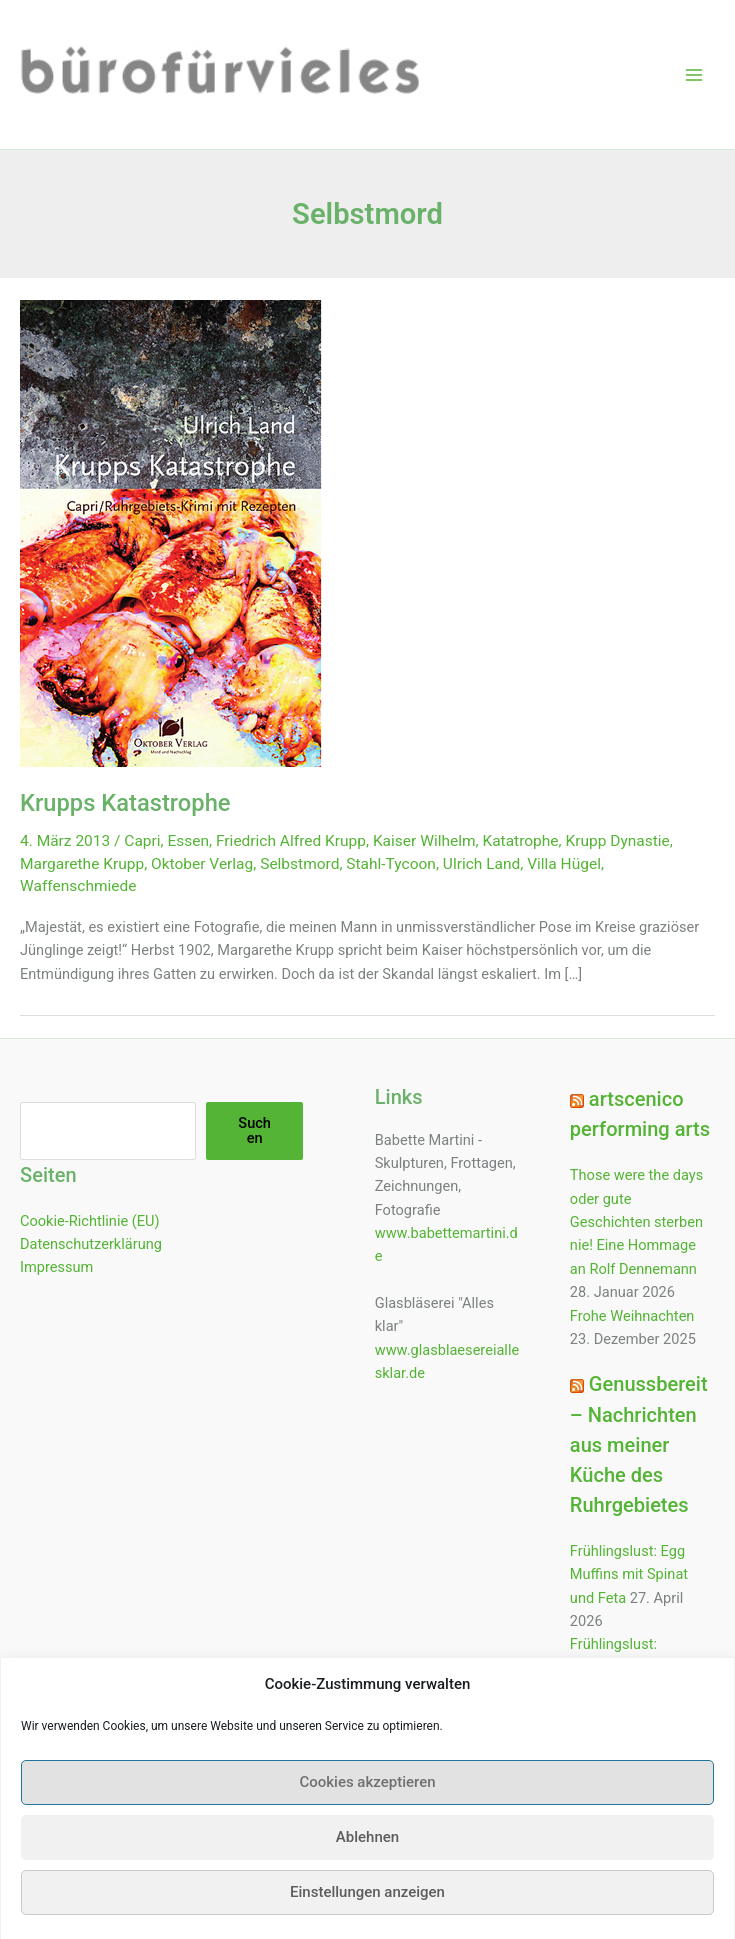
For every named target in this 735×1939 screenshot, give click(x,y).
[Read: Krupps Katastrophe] (171, 533)
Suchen (254, 1130)
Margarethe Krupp (82, 864)
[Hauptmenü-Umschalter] (694, 75)
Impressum (56, 1267)
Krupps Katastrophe (125, 803)
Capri (142, 841)
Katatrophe (520, 841)
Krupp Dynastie (618, 841)
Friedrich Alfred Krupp (291, 841)
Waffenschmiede (78, 886)
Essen (189, 841)
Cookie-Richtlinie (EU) (90, 1221)
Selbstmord (299, 864)
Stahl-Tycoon (391, 864)
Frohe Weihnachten (632, 1316)
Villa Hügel (564, 864)
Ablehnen (367, 1864)
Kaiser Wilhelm (424, 841)
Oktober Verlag (202, 864)
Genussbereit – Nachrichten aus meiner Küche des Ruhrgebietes (639, 1444)
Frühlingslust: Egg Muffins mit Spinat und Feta (629, 1574)
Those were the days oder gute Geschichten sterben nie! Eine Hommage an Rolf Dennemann (636, 1221)
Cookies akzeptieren (367, 1809)
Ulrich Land (481, 864)
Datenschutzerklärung (91, 1244)
